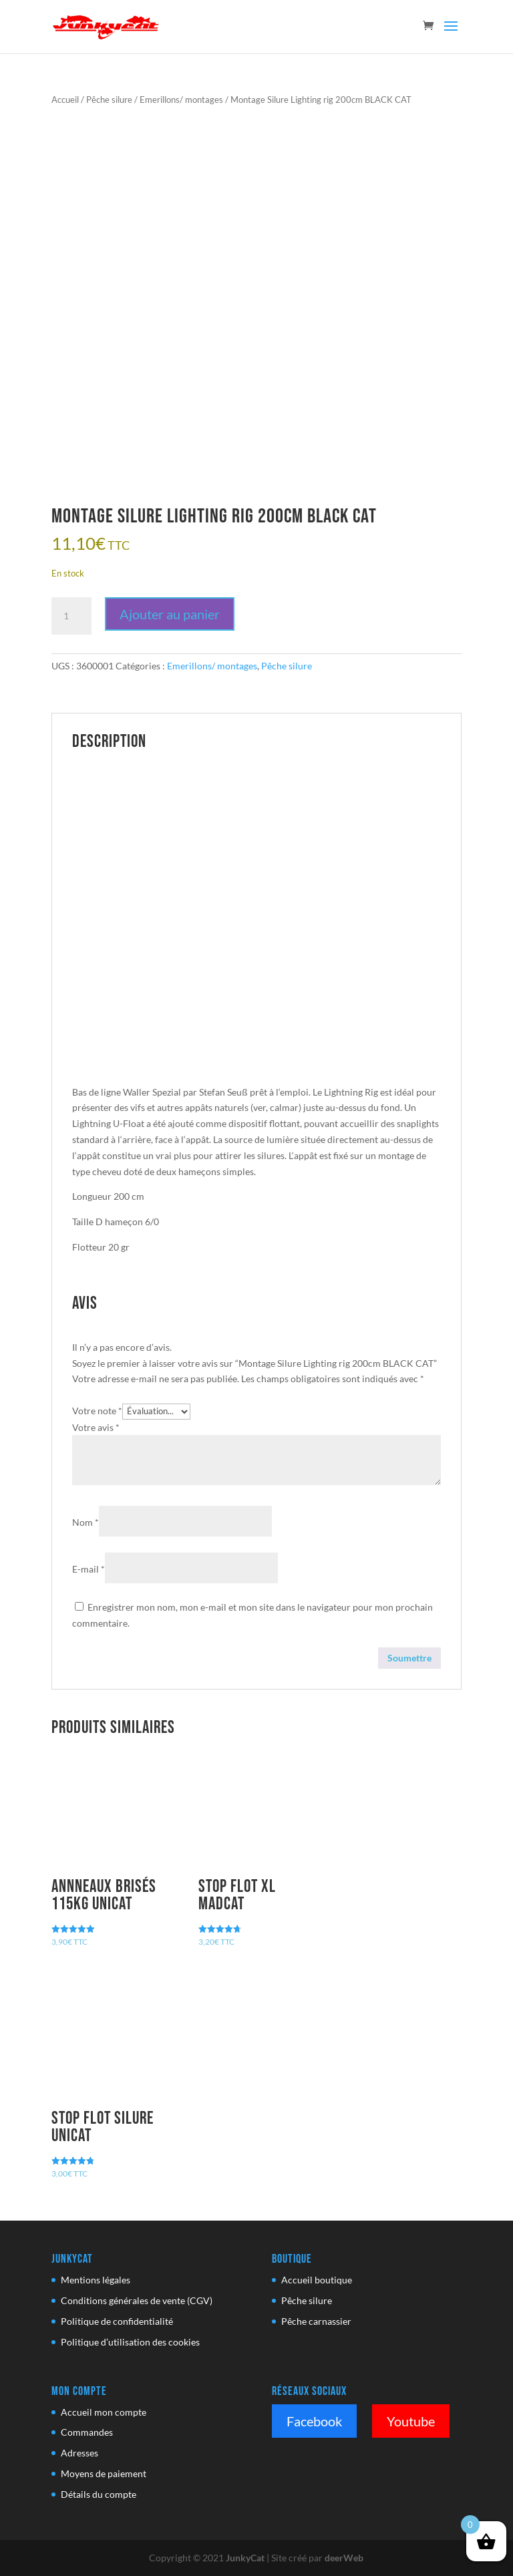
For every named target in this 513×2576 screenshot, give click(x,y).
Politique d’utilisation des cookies (130, 2342)
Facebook (314, 2421)
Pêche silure (109, 99)
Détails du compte (98, 2494)
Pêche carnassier (316, 2321)
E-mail (88, 1569)
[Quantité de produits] (71, 616)
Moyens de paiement (103, 2473)
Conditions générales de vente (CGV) (136, 2300)
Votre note (97, 1410)
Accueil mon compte (103, 2412)
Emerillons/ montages (181, 99)
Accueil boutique (316, 2279)
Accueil (65, 99)
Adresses (79, 2452)
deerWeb (344, 2557)
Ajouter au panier (170, 614)
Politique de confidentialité (117, 2321)
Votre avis (96, 1427)
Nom (85, 1522)
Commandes (87, 2432)
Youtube (411, 2421)
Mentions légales (95, 2279)
